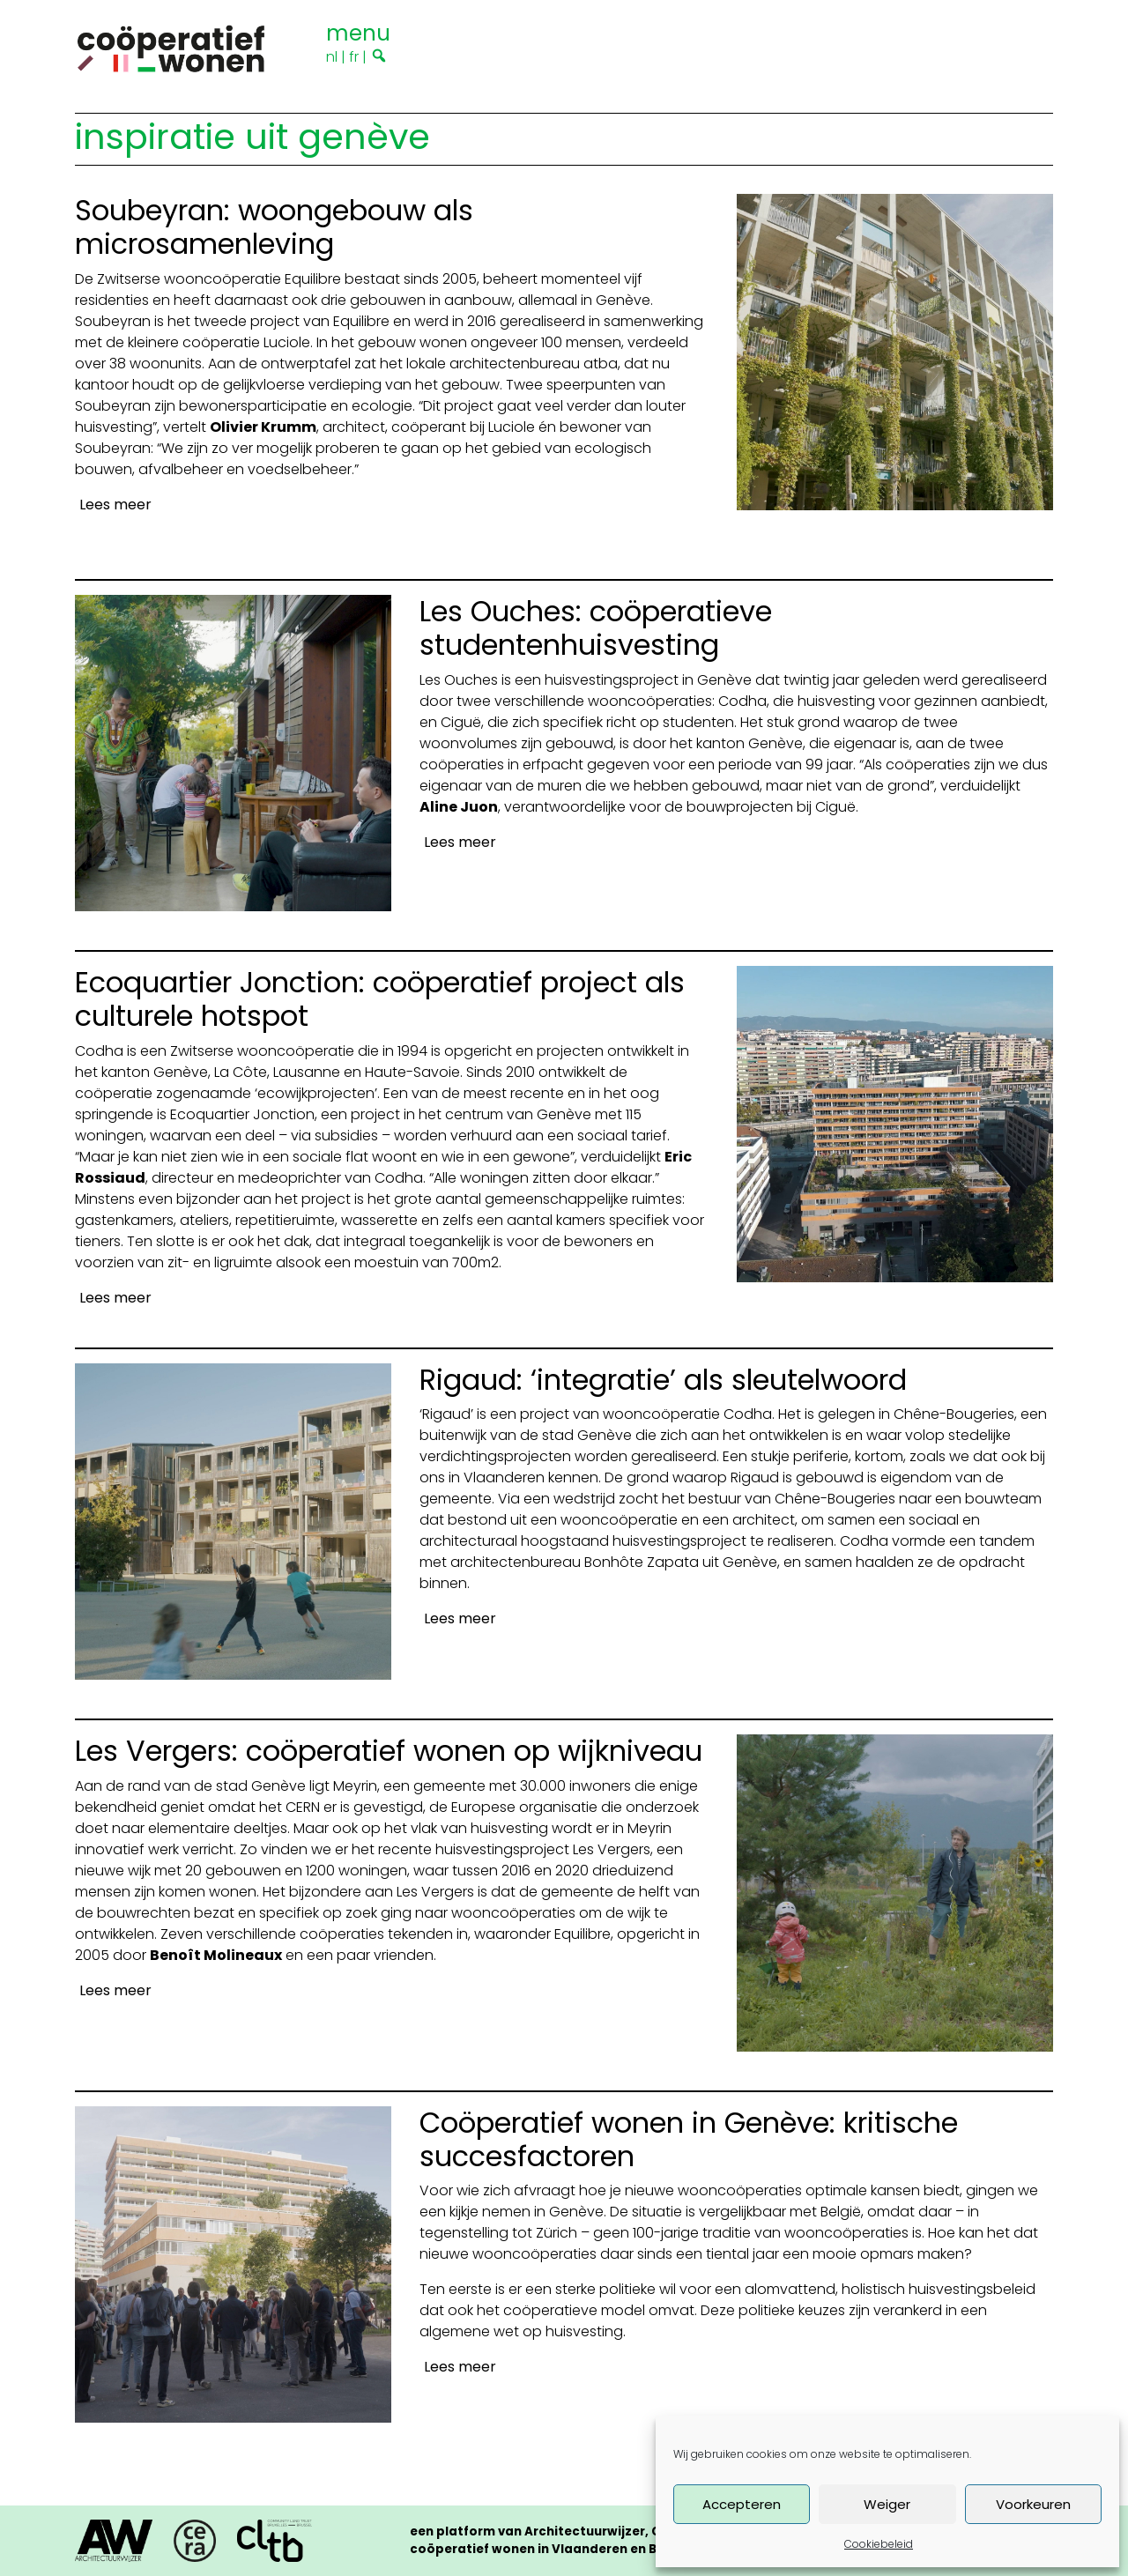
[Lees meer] (113, 505)
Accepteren (741, 2504)
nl (332, 57)
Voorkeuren (1033, 2504)
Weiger (887, 2504)
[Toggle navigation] (358, 31)
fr (354, 57)
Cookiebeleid (878, 2543)
